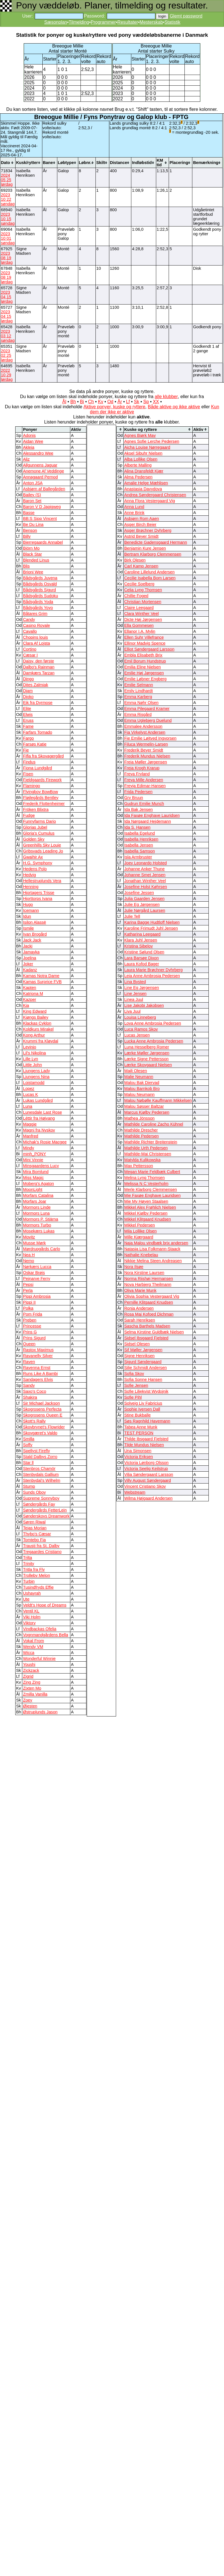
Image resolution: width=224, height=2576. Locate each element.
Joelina (29, 958)
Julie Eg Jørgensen (142, 904)
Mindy (28, 1148)
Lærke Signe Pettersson (146, 1059)
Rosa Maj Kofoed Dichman (148, 1314)
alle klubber (166, 396)
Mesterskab (151, 22)
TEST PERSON (138, 1433)
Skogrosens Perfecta (42, 1409)
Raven (29, 1361)
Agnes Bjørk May (140, 435)
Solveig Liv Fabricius (143, 1403)
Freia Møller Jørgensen (145, 762)
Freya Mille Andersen (143, 780)
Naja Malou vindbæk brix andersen (156, 1243)
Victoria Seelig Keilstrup (146, 1468)
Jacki (27, 946)
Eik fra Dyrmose (37, 702)
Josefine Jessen (139, 892)
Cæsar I (30, 655)
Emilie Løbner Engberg (145, 679)
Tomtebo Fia (34, 1540)
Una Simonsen (137, 1450)
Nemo (28, 1260)
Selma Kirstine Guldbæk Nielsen (154, 1332)
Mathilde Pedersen (141, 1136)
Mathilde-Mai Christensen (147, 1154)
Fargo (28, 738)
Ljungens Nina (36, 1076)
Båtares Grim (35, 613)
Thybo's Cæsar (37, 1534)
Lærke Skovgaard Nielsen (148, 1065)
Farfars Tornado (37, 732)
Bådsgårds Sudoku (40, 595)
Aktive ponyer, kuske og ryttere (114, 406)
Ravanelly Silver (38, 1355)
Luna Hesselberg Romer (146, 1047)
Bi (82, 401)
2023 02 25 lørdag (7, 355)
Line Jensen (135, 993)
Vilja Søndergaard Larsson (148, 1474)
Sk (136, 401)
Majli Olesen (135, 1070)
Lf (128, 401)
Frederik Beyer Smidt (143, 750)
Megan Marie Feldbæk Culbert (152, 1171)
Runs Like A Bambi (40, 1373)
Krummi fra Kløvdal (40, 1041)
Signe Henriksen (139, 1355)
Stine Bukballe (137, 1415)
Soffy (27, 1445)
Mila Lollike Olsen (140, 1231)
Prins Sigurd (34, 1338)
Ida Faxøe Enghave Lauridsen (152, 815)
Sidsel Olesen (137, 1344)
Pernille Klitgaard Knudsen (148, 1302)
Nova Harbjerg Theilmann (147, 1284)
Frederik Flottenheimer (43, 803)
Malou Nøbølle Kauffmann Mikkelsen (158, 1100)
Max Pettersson (138, 1165)
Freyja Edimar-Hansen (145, 785)
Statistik (172, 22)
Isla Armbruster (138, 857)
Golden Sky (33, 839)
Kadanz (30, 970)
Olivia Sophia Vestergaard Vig (151, 1296)
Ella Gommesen (139, 625)
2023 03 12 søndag (8, 336)
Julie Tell (132, 916)
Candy (29, 619)
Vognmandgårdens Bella (45, 1635)
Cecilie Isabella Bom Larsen (150, 578)
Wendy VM (33, 1646)
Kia (26, 1005)
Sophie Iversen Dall (142, 1409)
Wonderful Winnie (39, 1658)
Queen (29, 1344)
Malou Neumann (139, 1094)
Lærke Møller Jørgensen (146, 1053)
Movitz (29, 1237)
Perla (27, 1290)
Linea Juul (133, 999)
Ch (91, 401)
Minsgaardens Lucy (41, 1165)
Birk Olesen (135, 560)
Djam (27, 690)
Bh (73, 401)
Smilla (28, 1439)
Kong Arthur (34, 1035)
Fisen (28, 774)
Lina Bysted (135, 981)
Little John (32, 1065)
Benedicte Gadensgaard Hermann (155, 542)
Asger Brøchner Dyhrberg (147, 530)
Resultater (128, 22)
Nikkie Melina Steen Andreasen (153, 1260)
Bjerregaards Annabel (43, 542)
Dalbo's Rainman (38, 667)
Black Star (32, 554)
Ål (64, 401)
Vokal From (33, 1640)
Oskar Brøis (34, 1272)
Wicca (28, 1652)
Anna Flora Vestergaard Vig (149, 500)
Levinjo (29, 1047)
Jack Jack (32, 940)
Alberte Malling (138, 465)
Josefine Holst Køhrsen (145, 886)
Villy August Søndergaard (147, 1480)
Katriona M (33, 993)
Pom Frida (32, 1314)
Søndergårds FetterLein (45, 1510)
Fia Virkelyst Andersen (145, 732)
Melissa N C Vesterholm (146, 1183)
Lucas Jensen (137, 1035)
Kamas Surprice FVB (42, 981)
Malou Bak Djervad (141, 1082)
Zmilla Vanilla (35, 1694)
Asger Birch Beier (140, 524)
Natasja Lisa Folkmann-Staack (152, 1249)
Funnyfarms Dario (39, 821)
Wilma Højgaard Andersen (148, 1498)
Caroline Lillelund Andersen (149, 572)
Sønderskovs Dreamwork (46, 1516)
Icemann (31, 910)
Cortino (29, 649)
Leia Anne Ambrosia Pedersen (152, 975)
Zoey (27, 1700)
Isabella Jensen (138, 845)
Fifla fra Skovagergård (43, 756)
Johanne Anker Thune (144, 869)
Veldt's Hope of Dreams (44, 1605)
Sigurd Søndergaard (143, 1361)
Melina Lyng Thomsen (144, 1177)
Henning (30, 886)
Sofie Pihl (133, 1397)
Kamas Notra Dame (41, 975)
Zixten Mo (32, 1688)
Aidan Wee (33, 441)
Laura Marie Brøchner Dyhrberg (153, 970)
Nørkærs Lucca (37, 1266)
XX (156, 401)
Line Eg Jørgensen (141, 987)
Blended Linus (36, 560)
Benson (30, 530)
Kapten (29, 987)
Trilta (27, 1557)
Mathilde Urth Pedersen (146, 1148)
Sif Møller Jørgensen (143, 1350)
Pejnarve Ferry (36, 1278)
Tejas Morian (34, 1528)
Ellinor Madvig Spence (145, 643)
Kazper (29, 999)
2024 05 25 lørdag (7, 180)
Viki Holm (31, 1617)
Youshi (29, 1664)
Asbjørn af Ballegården (44, 489)
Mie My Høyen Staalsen (146, 1201)
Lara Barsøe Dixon (141, 958)
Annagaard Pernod (40, 477)
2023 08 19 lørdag (7, 258)
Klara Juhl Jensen (140, 940)
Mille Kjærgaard (138, 1237)
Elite (27, 708)
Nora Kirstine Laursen (144, 1272)
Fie (26, 750)
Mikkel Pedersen (139, 1225)
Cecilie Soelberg (139, 584)
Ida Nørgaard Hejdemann (147, 821)
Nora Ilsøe (133, 1266)
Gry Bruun (133, 797)
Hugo (28, 904)
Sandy (29, 1385)
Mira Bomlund (35, 1171)
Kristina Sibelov (138, 946)
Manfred (30, 1136)
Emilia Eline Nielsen (142, 667)
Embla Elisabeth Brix (143, 655)
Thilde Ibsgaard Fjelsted (146, 1439)
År (120, 401)
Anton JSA (32, 483)
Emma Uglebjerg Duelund (148, 720)
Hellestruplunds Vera (42, 880)
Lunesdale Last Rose (42, 1112)
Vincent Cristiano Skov (145, 1486)
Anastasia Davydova (143, 489)
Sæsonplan (55, 22)
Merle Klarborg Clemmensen (150, 1189)
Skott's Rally (34, 1421)
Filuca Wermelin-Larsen (146, 744)
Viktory (29, 1623)
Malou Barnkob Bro (142, 1088)
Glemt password (186, 16)
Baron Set (32, 500)
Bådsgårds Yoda (38, 601)
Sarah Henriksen (139, 1320)
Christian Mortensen (142, 601)
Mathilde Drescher (141, 1130)
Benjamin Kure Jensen (145, 548)
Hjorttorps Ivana (37, 898)
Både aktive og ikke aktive (174, 406)
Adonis (29, 435)
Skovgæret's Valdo (40, 1433)
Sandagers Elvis (38, 1379)
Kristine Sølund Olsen (144, 952)
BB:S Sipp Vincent (40, 518)
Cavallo (30, 631)
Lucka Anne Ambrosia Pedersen (153, 1041)
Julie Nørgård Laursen (144, 910)
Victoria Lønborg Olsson (146, 1462)
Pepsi (28, 1284)
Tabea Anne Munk (140, 1427)
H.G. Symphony (37, 863)
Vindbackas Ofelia (39, 1629)
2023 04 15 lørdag (7, 297)
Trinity (28, 1563)
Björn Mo (31, 548)
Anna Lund (134, 506)
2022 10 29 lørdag (7, 375)
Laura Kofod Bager (141, 964)
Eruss (28, 720)
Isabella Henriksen (141, 839)
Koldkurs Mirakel (38, 1029)
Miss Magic (33, 1177)
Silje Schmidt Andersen (145, 1367)
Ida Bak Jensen (138, 809)
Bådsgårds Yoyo (38, 607)
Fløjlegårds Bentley (40, 797)
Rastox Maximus (38, 1350)
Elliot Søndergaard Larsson (149, 649)
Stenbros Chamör (39, 1468)
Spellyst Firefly (36, 1450)
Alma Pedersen (138, 477)
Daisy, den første (38, 661)
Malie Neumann (138, 1076)
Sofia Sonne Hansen (143, 1379)
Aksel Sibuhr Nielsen (143, 453)
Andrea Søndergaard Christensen (155, 495)
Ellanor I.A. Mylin (139, 631)
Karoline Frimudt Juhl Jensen (151, 928)
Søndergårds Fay (39, 1504)
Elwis (27, 714)
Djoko (28, 696)
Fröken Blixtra (35, 809)
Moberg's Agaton (38, 1183)
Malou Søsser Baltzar (144, 1106)
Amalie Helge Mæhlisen (146, 483)
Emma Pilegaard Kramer (146, 708)
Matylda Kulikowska (142, 1160)
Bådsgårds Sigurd (39, 590)
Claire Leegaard (139, 607)
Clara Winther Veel (141, 613)
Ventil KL (31, 1611)
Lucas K (30, 1094)
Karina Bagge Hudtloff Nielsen (152, 922)
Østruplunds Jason (40, 1712)
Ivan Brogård (35, 934)
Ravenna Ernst (36, 1367)
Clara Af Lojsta (36, 643)
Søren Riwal (34, 1522)
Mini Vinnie (33, 1160)
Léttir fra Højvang (39, 1118)
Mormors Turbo (37, 1225)
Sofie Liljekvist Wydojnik (146, 1391)
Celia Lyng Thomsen (143, 590)
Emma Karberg (138, 696)
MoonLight (32, 1189)
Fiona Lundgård (37, 768)
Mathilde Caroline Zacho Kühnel (153, 1124)
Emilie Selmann (138, 685)
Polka (28, 1308)
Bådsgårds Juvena (40, 578)
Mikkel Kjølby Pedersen (146, 1213)
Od (110, 401)
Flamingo (31, 785)
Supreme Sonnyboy (41, 1498)
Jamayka (31, 952)
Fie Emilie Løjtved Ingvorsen (150, 738)
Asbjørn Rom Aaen (141, 518)
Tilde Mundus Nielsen (144, 1445)
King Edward (34, 1011)
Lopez (28, 1088)
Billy (27, 536)
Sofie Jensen (136, 1385)
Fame (28, 726)
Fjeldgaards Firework (42, 780)
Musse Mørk (34, 1243)
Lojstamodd (33, 1082)
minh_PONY (34, 1154)
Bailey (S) (32, 495)
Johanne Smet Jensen (145, 875)
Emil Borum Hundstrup (145, 661)
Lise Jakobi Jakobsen (144, 1005)
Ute (26, 1599)
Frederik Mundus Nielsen (147, 756)
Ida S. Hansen (137, 827)
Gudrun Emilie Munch (144, 803)
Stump (29, 1486)
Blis (26, 566)
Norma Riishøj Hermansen (148, 1278)
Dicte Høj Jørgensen (143, 619)
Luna (27, 1106)
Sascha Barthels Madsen (147, 1326)
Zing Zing (31, 1682)
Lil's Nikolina (34, 1053)
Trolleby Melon (36, 1575)
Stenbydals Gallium (40, 1474)
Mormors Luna (36, 1213)
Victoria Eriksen (138, 1456)
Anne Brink (134, 512)
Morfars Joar (34, 1201)
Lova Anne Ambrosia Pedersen (152, 1023)
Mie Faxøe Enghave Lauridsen (152, 1195)
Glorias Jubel (35, 827)
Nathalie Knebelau (141, 1255)
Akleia (28, 447)
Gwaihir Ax (33, 857)
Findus (29, 762)
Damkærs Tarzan (38, 673)
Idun (27, 916)
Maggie (29, 1124)
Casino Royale (36, 625)
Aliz (26, 459)
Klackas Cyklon (37, 1023)
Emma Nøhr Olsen (141, 702)
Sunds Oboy (34, 1492)
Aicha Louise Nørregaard (147, 447)
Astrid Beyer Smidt (141, 536)
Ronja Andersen (139, 1308)
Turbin (28, 1581)
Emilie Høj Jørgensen (144, 673)
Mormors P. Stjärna (40, 1219)
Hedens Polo (35, 869)
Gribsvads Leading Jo (43, 851)
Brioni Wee (33, 572)
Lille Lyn (30, 1059)
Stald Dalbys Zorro (40, 1456)
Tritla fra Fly (34, 1569)
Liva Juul (132, 1011)
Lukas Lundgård (38, 1100)
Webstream (134, 1492)
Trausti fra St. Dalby (41, 1545)
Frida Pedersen (138, 791)
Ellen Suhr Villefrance (144, 637)
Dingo (28, 679)
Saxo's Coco (34, 1391)
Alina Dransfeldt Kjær (143, 471)
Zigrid (28, 1676)
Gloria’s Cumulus (38, 833)
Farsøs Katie (34, 744)
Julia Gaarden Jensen (144, 898)
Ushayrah (32, 1593)
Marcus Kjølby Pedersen (146, 1112)
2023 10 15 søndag (8, 219)
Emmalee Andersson (143, 726)
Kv (100, 401)
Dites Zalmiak (35, 685)
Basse (28, 512)
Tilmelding (79, 22)
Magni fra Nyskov (39, 1130)
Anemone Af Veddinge (43, 471)
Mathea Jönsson (139, 1118)
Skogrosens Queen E (42, 1415)
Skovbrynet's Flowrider (44, 1427)
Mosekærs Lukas (39, 1231)
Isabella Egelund (139, 833)
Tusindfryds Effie (38, 1587)
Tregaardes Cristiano (42, 1551)
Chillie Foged (136, 595)
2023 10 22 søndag (8, 199)
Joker (28, 964)
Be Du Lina (33, 524)
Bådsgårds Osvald (40, 584)
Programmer (103, 22)
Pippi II (29, 1302)
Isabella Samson (139, 851)
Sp (146, 401)
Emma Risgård (138, 714)
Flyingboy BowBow (40, 791)
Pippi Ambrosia (37, 1296)
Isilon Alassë (34, 922)
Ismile (28, 928)
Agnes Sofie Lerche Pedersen (151, 441)
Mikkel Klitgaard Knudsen (147, 1219)
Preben (29, 1320)
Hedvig (29, 875)
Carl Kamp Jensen (141, 566)
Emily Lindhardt (138, 690)
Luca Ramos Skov (141, 1029)
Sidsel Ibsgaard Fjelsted (146, 1338)
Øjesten (30, 1706)
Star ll (28, 1462)
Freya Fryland (137, 774)
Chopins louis (35, 637)
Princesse (32, 1326)
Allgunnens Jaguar (40, 465)
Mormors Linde (37, 1207)
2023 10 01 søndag (8, 238)
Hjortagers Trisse (38, 892)
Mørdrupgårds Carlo (41, 1249)
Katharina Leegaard (142, 934)
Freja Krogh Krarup (142, 768)
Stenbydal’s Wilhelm (41, 1480)
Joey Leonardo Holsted (145, 863)
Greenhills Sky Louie (42, 845)
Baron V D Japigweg (42, 506)
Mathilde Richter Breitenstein (150, 1142)
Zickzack (31, 1670)
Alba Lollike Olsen (140, 459)
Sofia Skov (134, 1373)
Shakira (30, 1397)
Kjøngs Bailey (35, 1017)
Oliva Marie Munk (140, 1290)
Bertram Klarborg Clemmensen (152, 554)
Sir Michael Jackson (41, 1403)
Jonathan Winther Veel (145, 880)
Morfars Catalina (38, 1195)
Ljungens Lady (36, 1070)
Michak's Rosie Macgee (44, 1142)
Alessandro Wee (38, 453)
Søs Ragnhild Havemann (147, 1421)
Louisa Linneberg (140, 1017)
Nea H (29, 1255)
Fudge (29, 815)
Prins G (30, 1332)
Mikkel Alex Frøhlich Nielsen (150, 1207)
